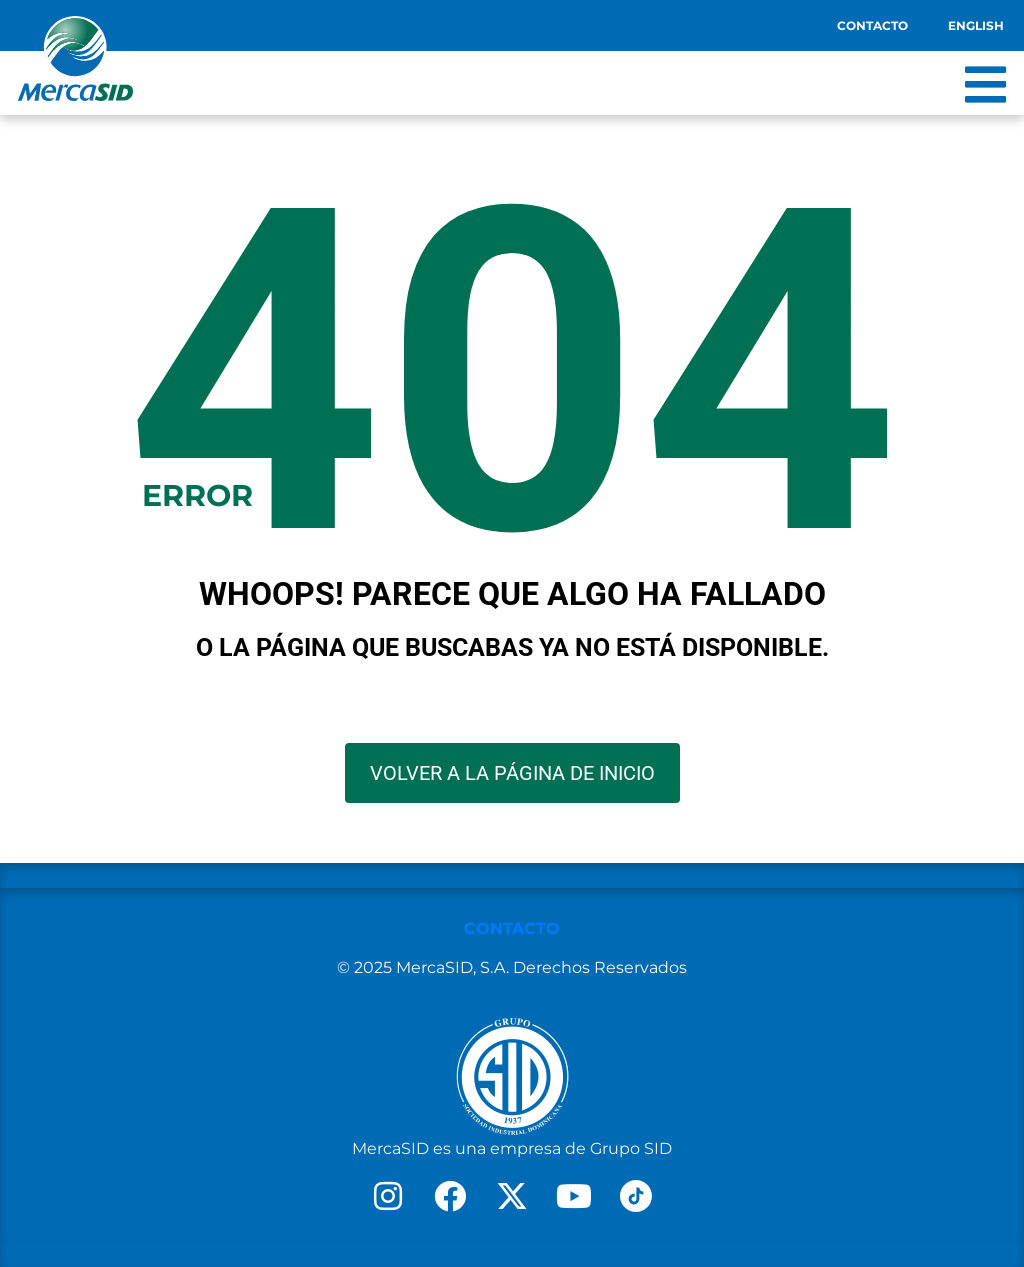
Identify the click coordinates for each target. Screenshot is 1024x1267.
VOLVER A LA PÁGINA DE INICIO (512, 773)
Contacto (872, 25)
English (976, 25)
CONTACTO (512, 928)
